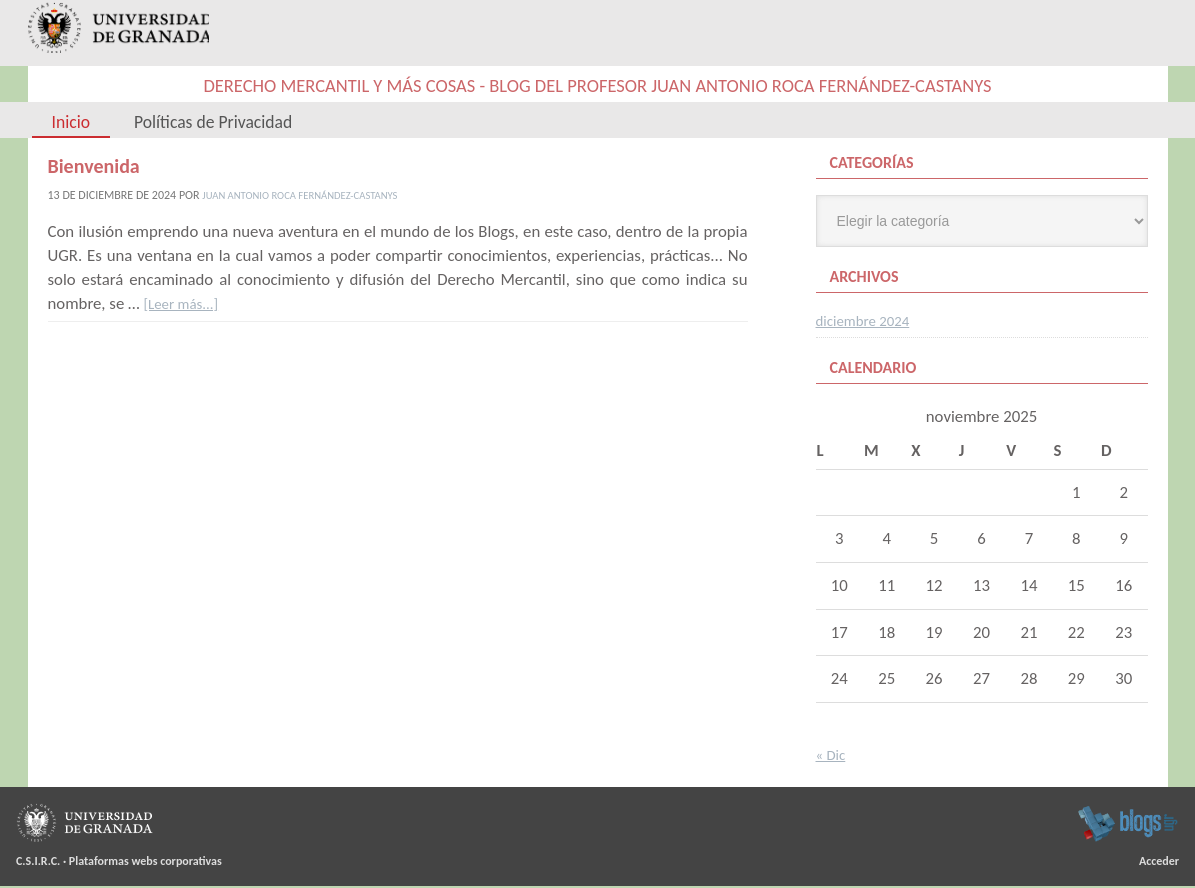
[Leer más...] (185, 305)
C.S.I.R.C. (38, 863)
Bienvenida (94, 168)
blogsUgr (1127, 825)
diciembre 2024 (869, 322)
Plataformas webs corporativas (145, 863)
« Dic (833, 756)
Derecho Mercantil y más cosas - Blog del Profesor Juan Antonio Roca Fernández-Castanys (597, 87)
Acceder (1159, 863)
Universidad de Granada (120, 34)
